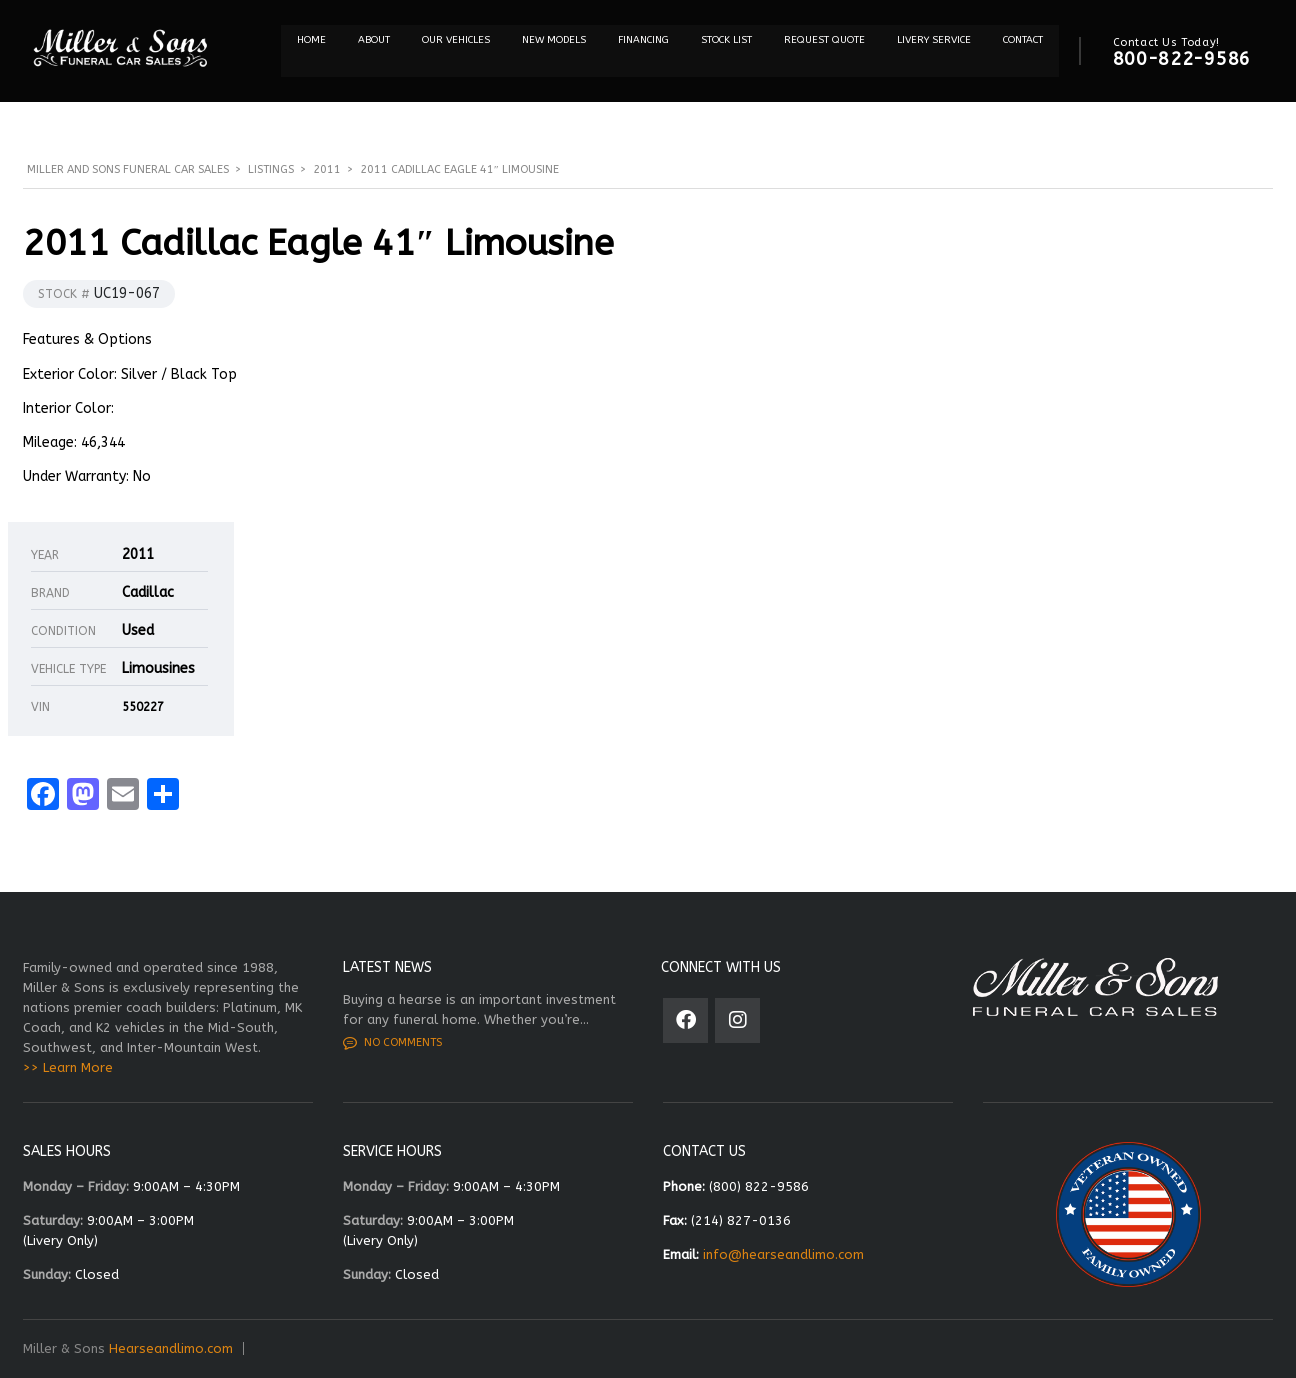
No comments (392, 1043)
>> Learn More (68, 1067)
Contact (1023, 40)
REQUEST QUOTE (824, 40)
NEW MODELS (554, 40)
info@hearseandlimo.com (783, 1254)
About (374, 40)
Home (311, 40)
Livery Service (934, 40)
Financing (643, 40)
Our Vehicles (456, 40)
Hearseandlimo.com (171, 1348)
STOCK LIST (726, 40)
